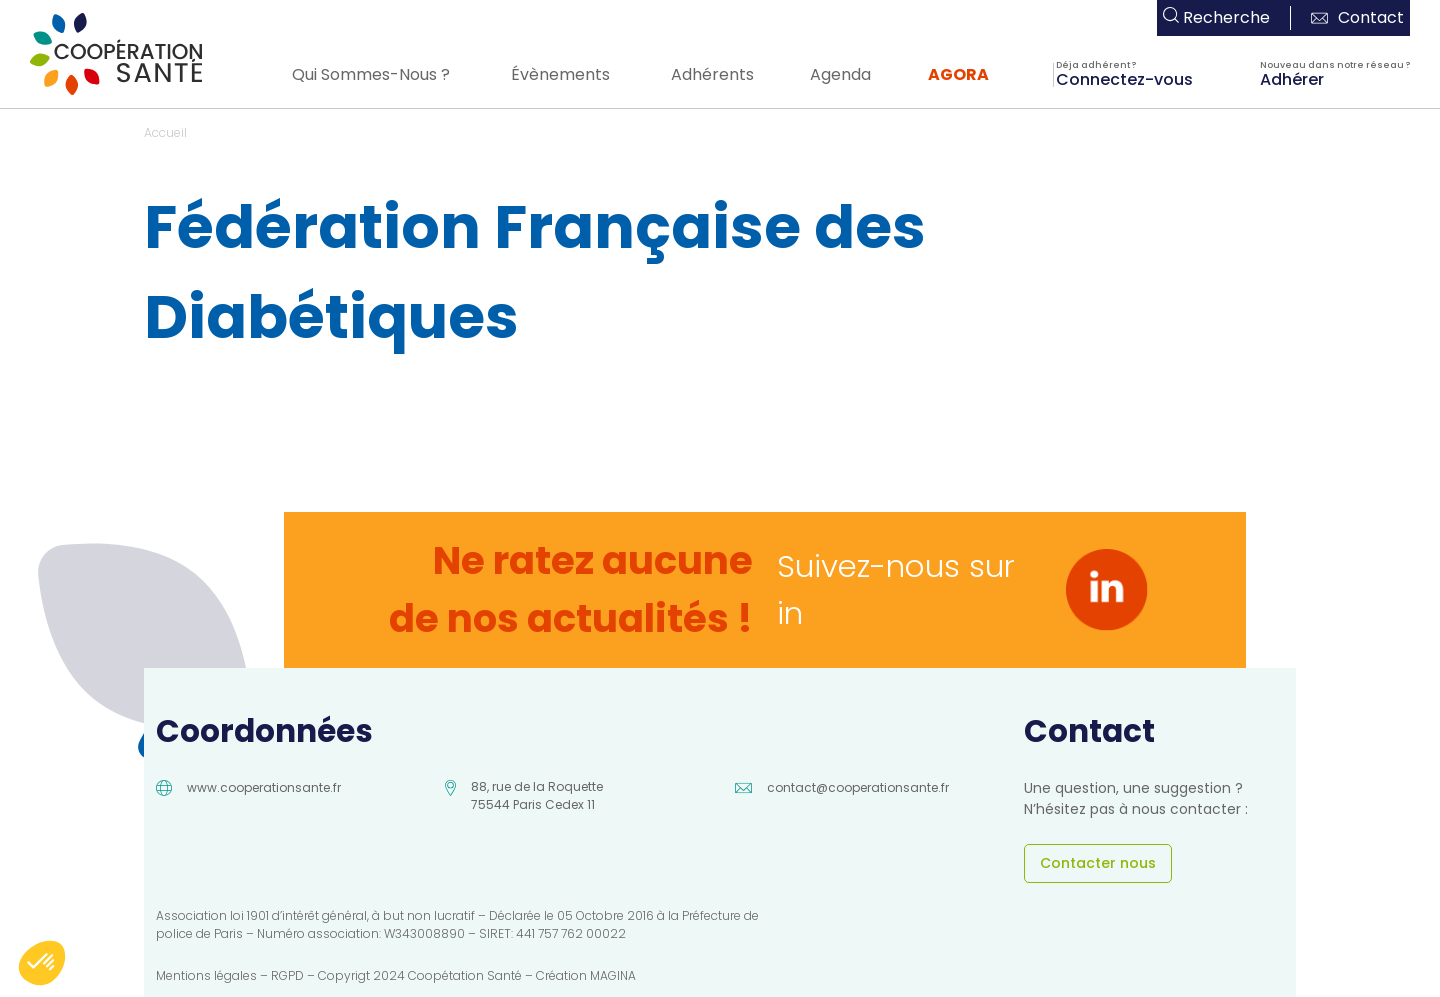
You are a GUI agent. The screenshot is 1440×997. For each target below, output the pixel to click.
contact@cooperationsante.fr (858, 787)
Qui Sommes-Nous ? (371, 74)
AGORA (958, 74)
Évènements (560, 74)
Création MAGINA (586, 975)
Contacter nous (1098, 863)
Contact (1357, 17)
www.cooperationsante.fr (264, 787)
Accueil (165, 132)
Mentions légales (206, 975)
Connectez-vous (1124, 78)
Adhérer (1292, 78)
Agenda (840, 74)
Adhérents (712, 74)
